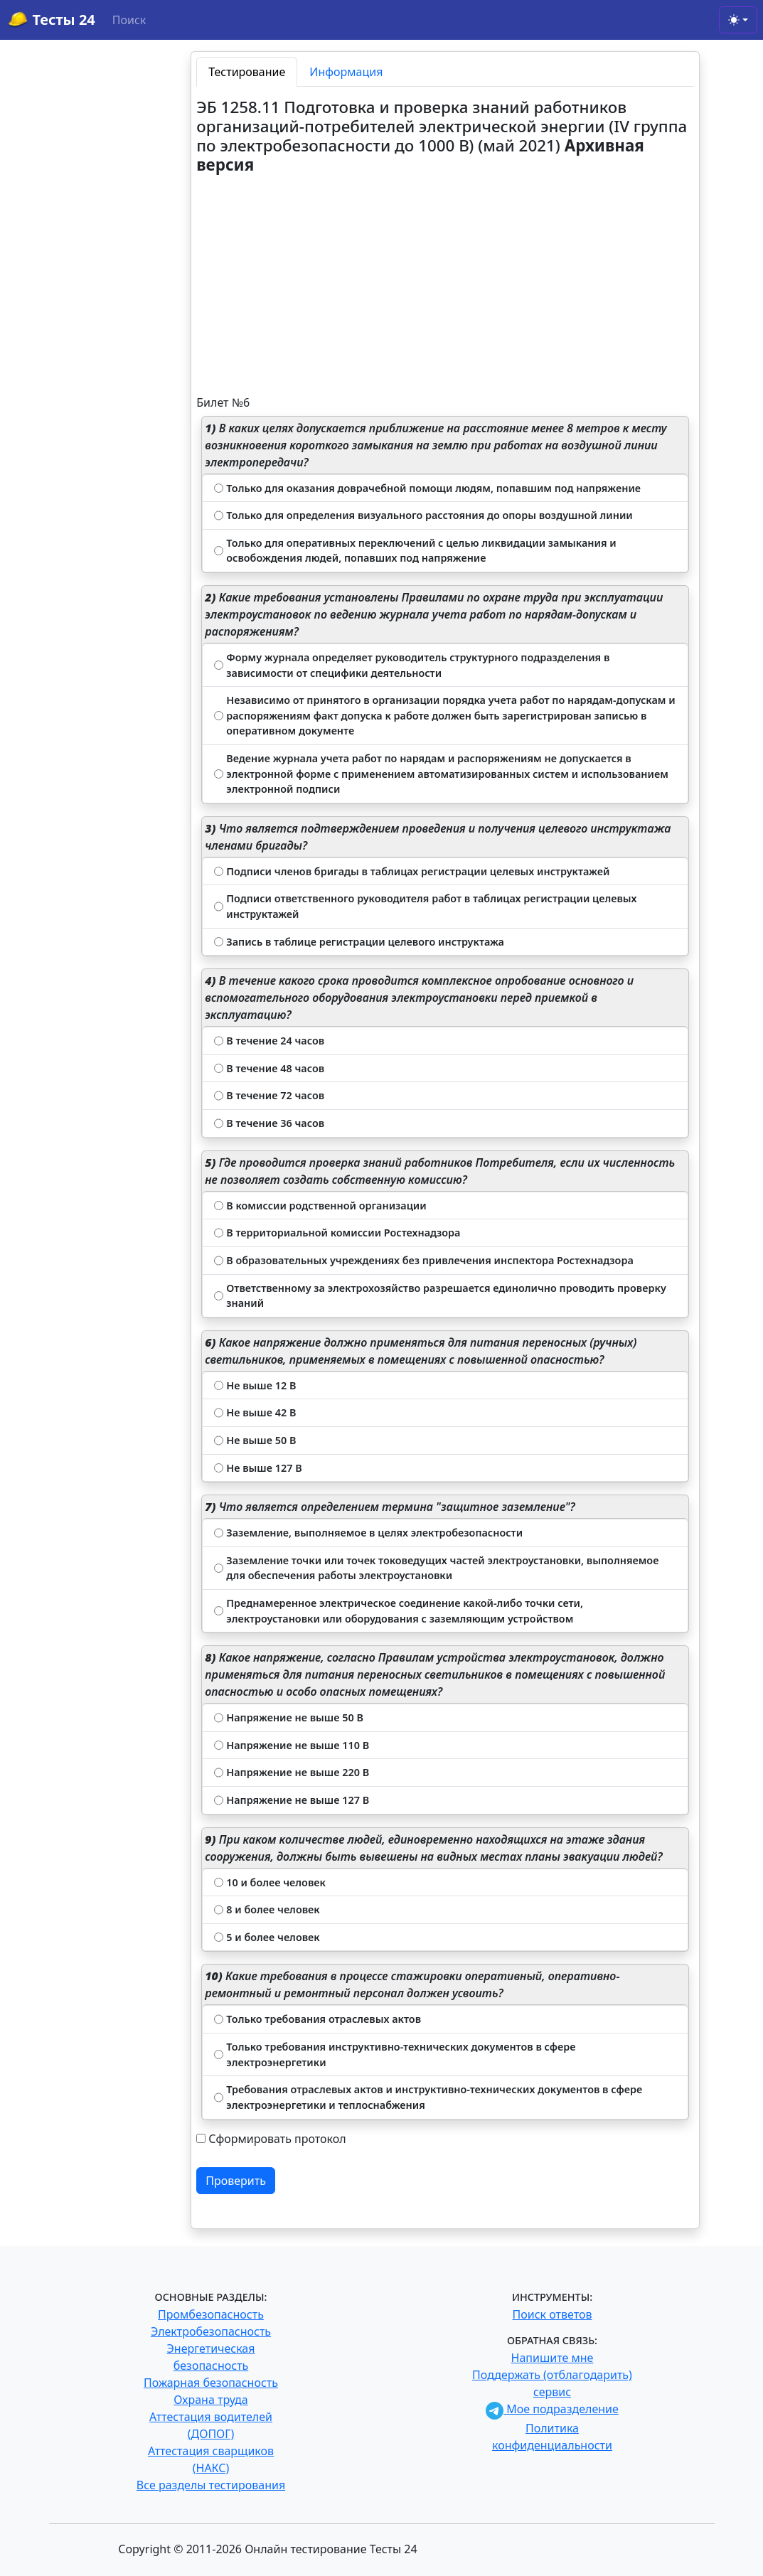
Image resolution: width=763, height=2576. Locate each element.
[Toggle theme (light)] (738, 19)
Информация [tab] (346, 72)
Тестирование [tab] (246, 72)
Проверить (236, 2180)
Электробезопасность (211, 2331)
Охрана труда (210, 2399)
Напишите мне (552, 2358)
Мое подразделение (552, 2409)
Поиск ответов (552, 2314)
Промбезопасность (211, 2314)
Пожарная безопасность (211, 2382)
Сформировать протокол (277, 2139)
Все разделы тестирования (211, 2485)
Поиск (129, 20)
